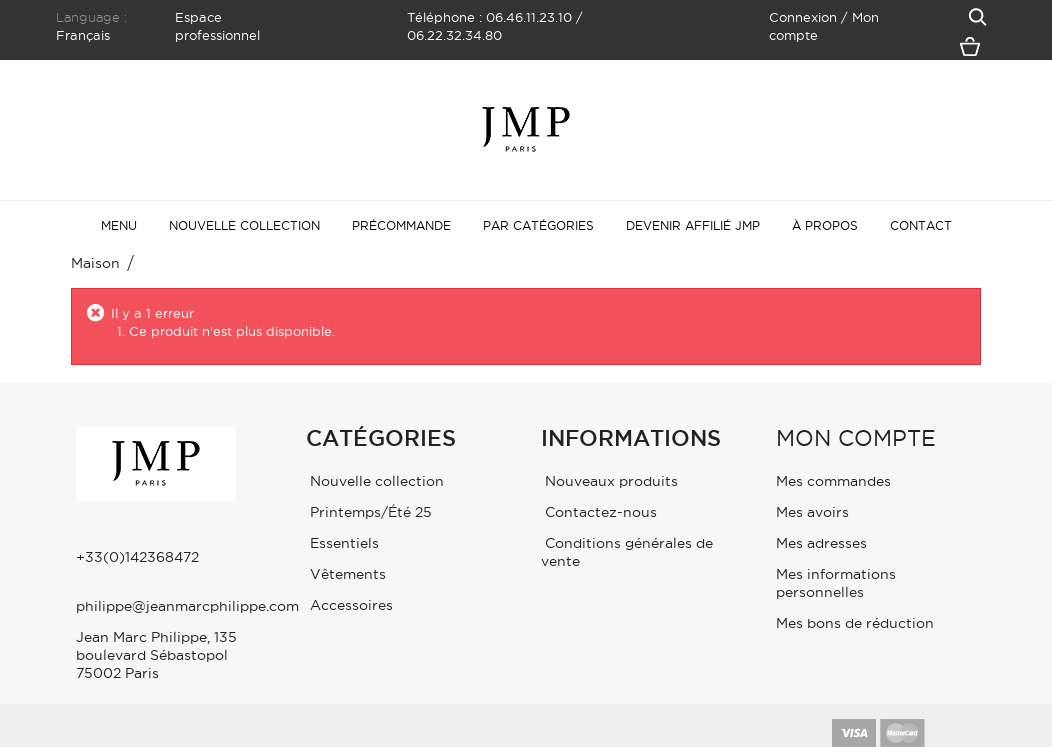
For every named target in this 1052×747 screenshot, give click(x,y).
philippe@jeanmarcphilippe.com (187, 606)
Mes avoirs (812, 512)
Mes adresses (821, 543)
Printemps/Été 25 (369, 512)
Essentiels (342, 543)
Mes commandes (833, 481)
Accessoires (349, 605)
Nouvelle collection (375, 481)
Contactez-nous (599, 512)
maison (95, 263)
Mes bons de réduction (855, 623)
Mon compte (856, 438)
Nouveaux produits (609, 481)
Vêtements (346, 574)
